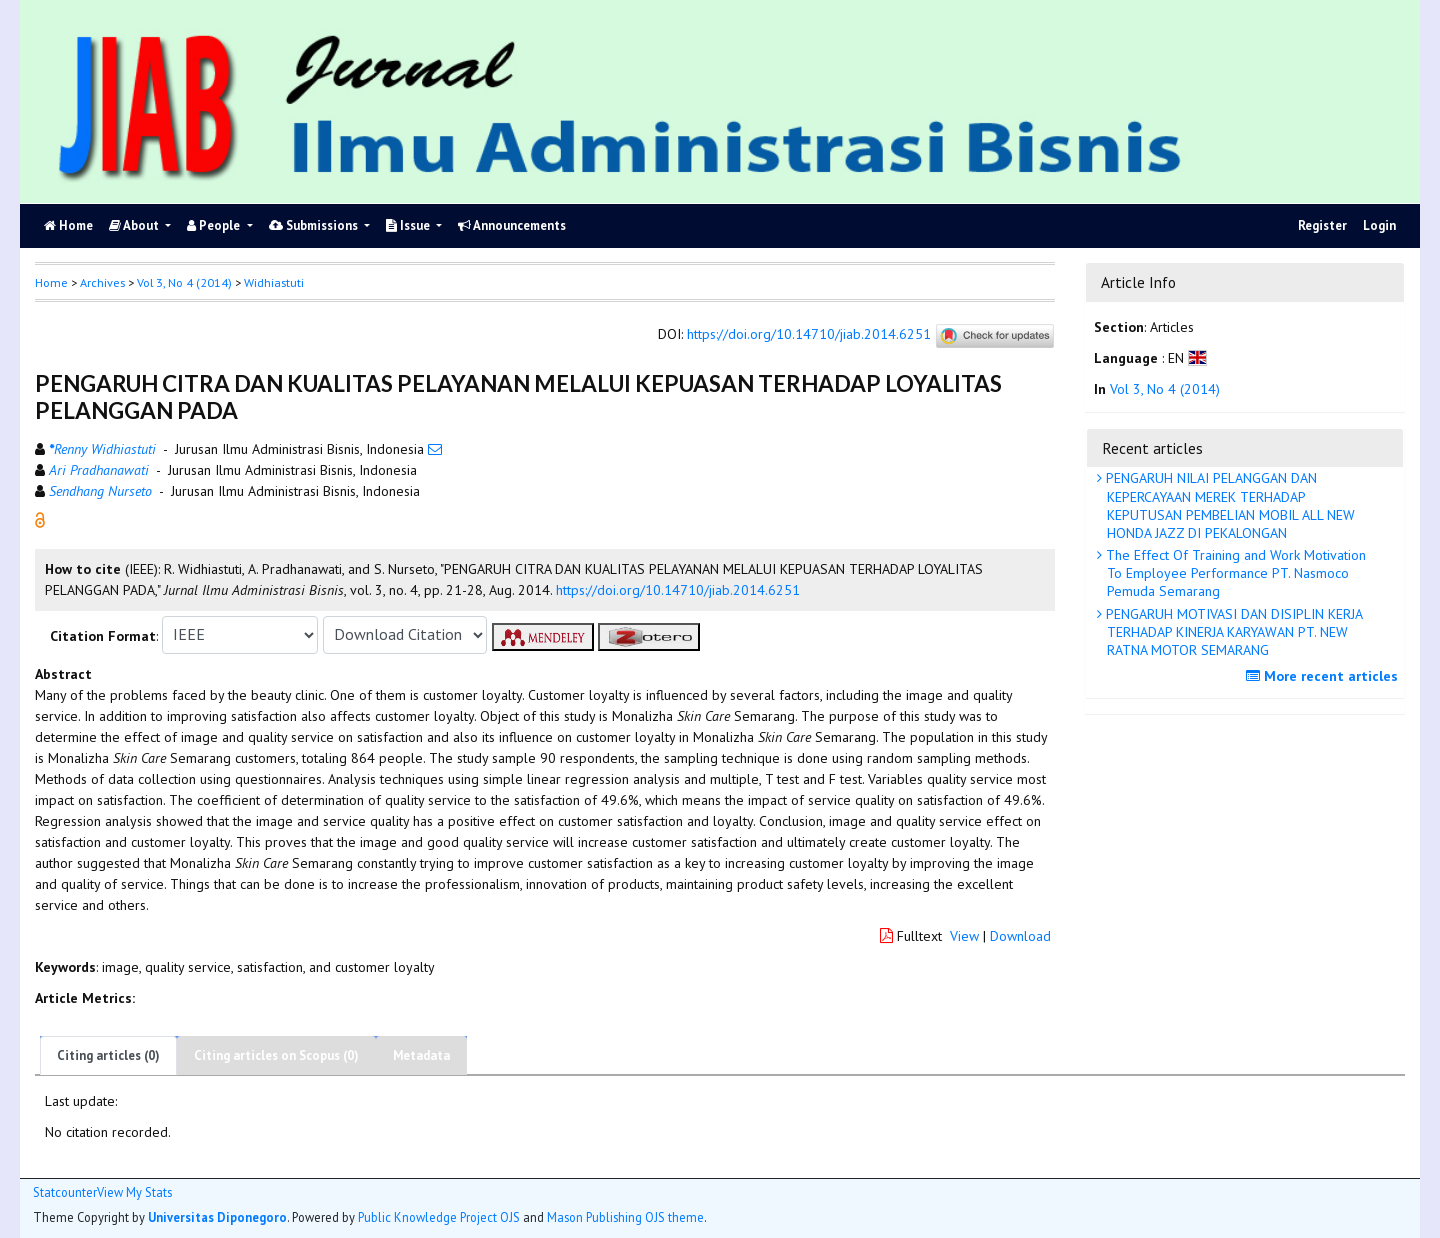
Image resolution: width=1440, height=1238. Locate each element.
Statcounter (65, 1192)
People (215, 225)
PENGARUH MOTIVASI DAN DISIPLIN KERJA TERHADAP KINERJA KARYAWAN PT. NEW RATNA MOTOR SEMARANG (1232, 632)
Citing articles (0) (108, 1055)
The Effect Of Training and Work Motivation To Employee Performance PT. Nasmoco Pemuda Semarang (1234, 573)
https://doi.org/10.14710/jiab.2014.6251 (809, 334)
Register (1322, 225)
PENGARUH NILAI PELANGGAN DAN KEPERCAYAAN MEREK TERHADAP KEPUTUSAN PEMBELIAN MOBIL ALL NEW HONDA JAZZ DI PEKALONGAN (1228, 505)
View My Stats (134, 1192)
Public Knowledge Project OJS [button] (439, 1217)
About (135, 225)
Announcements (512, 225)
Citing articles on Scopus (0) (276, 1055)
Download (1020, 936)
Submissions (315, 225)
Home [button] (51, 282)
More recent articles (1324, 676)
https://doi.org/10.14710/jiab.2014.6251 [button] (678, 590)
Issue (409, 225)
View (964, 936)
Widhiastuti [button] (274, 282)
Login (1379, 225)
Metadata (421, 1055)
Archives (102, 282)
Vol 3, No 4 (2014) (184, 282)
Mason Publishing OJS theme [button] (625, 1217)
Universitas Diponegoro (217, 1217)
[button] (40, 518)
